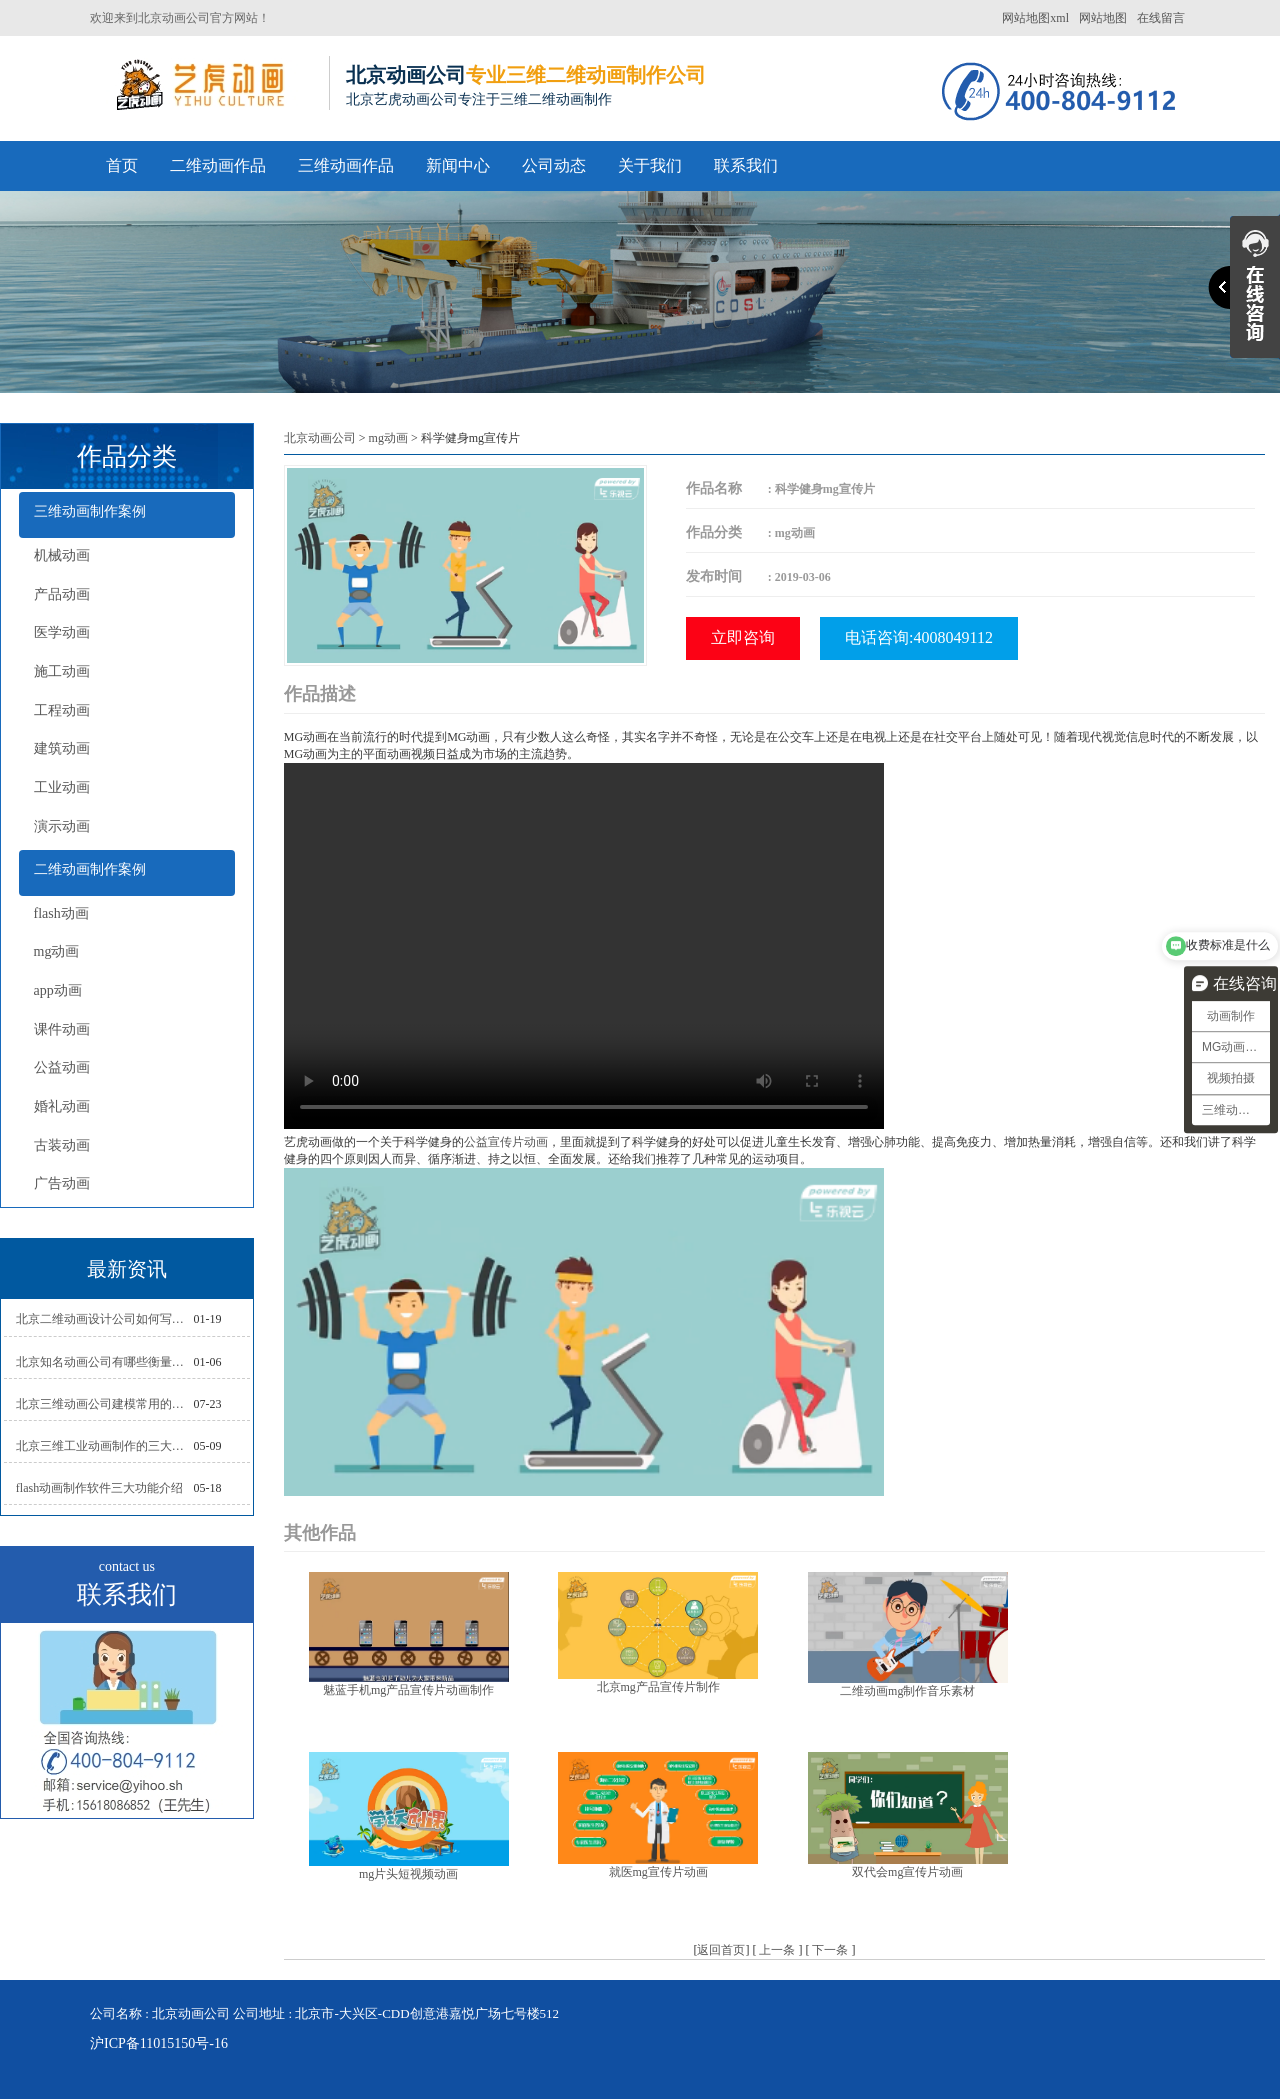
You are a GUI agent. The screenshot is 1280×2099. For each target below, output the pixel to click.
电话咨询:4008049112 (919, 637)
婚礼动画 (62, 1106)
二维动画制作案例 (90, 869)
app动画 (58, 990)
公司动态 (554, 165)
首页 (122, 165)
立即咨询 (743, 637)
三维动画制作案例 (90, 511)
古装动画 (62, 1145)
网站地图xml (1035, 18)
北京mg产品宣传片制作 (658, 1687)
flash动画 (61, 913)
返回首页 (721, 1950)
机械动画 (62, 555)
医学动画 (62, 632)
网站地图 (1103, 18)
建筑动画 (62, 748)
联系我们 (746, 165)
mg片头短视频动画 (408, 1874)
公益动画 (62, 1067)
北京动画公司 (320, 438)
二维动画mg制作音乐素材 (907, 1691)
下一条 (830, 1950)
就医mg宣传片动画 (658, 1872)
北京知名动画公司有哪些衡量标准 (105, 1362)
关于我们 (650, 165)
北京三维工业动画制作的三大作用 (105, 1446)
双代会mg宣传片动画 (907, 1872)
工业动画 (62, 787)
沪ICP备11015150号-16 (159, 2043)
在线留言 (1161, 18)
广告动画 (62, 1183)
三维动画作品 (346, 165)
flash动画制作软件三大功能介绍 (99, 1488)
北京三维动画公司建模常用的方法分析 (105, 1404)
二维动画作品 (218, 165)
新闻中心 (458, 165)
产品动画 (62, 594)
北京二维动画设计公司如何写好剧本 (105, 1319)
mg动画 (57, 951)
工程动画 (62, 710)
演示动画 (62, 826)
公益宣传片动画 (506, 1142)
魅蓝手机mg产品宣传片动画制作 (408, 1690)
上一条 (777, 1950)
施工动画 (62, 671)
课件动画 (62, 1029)
